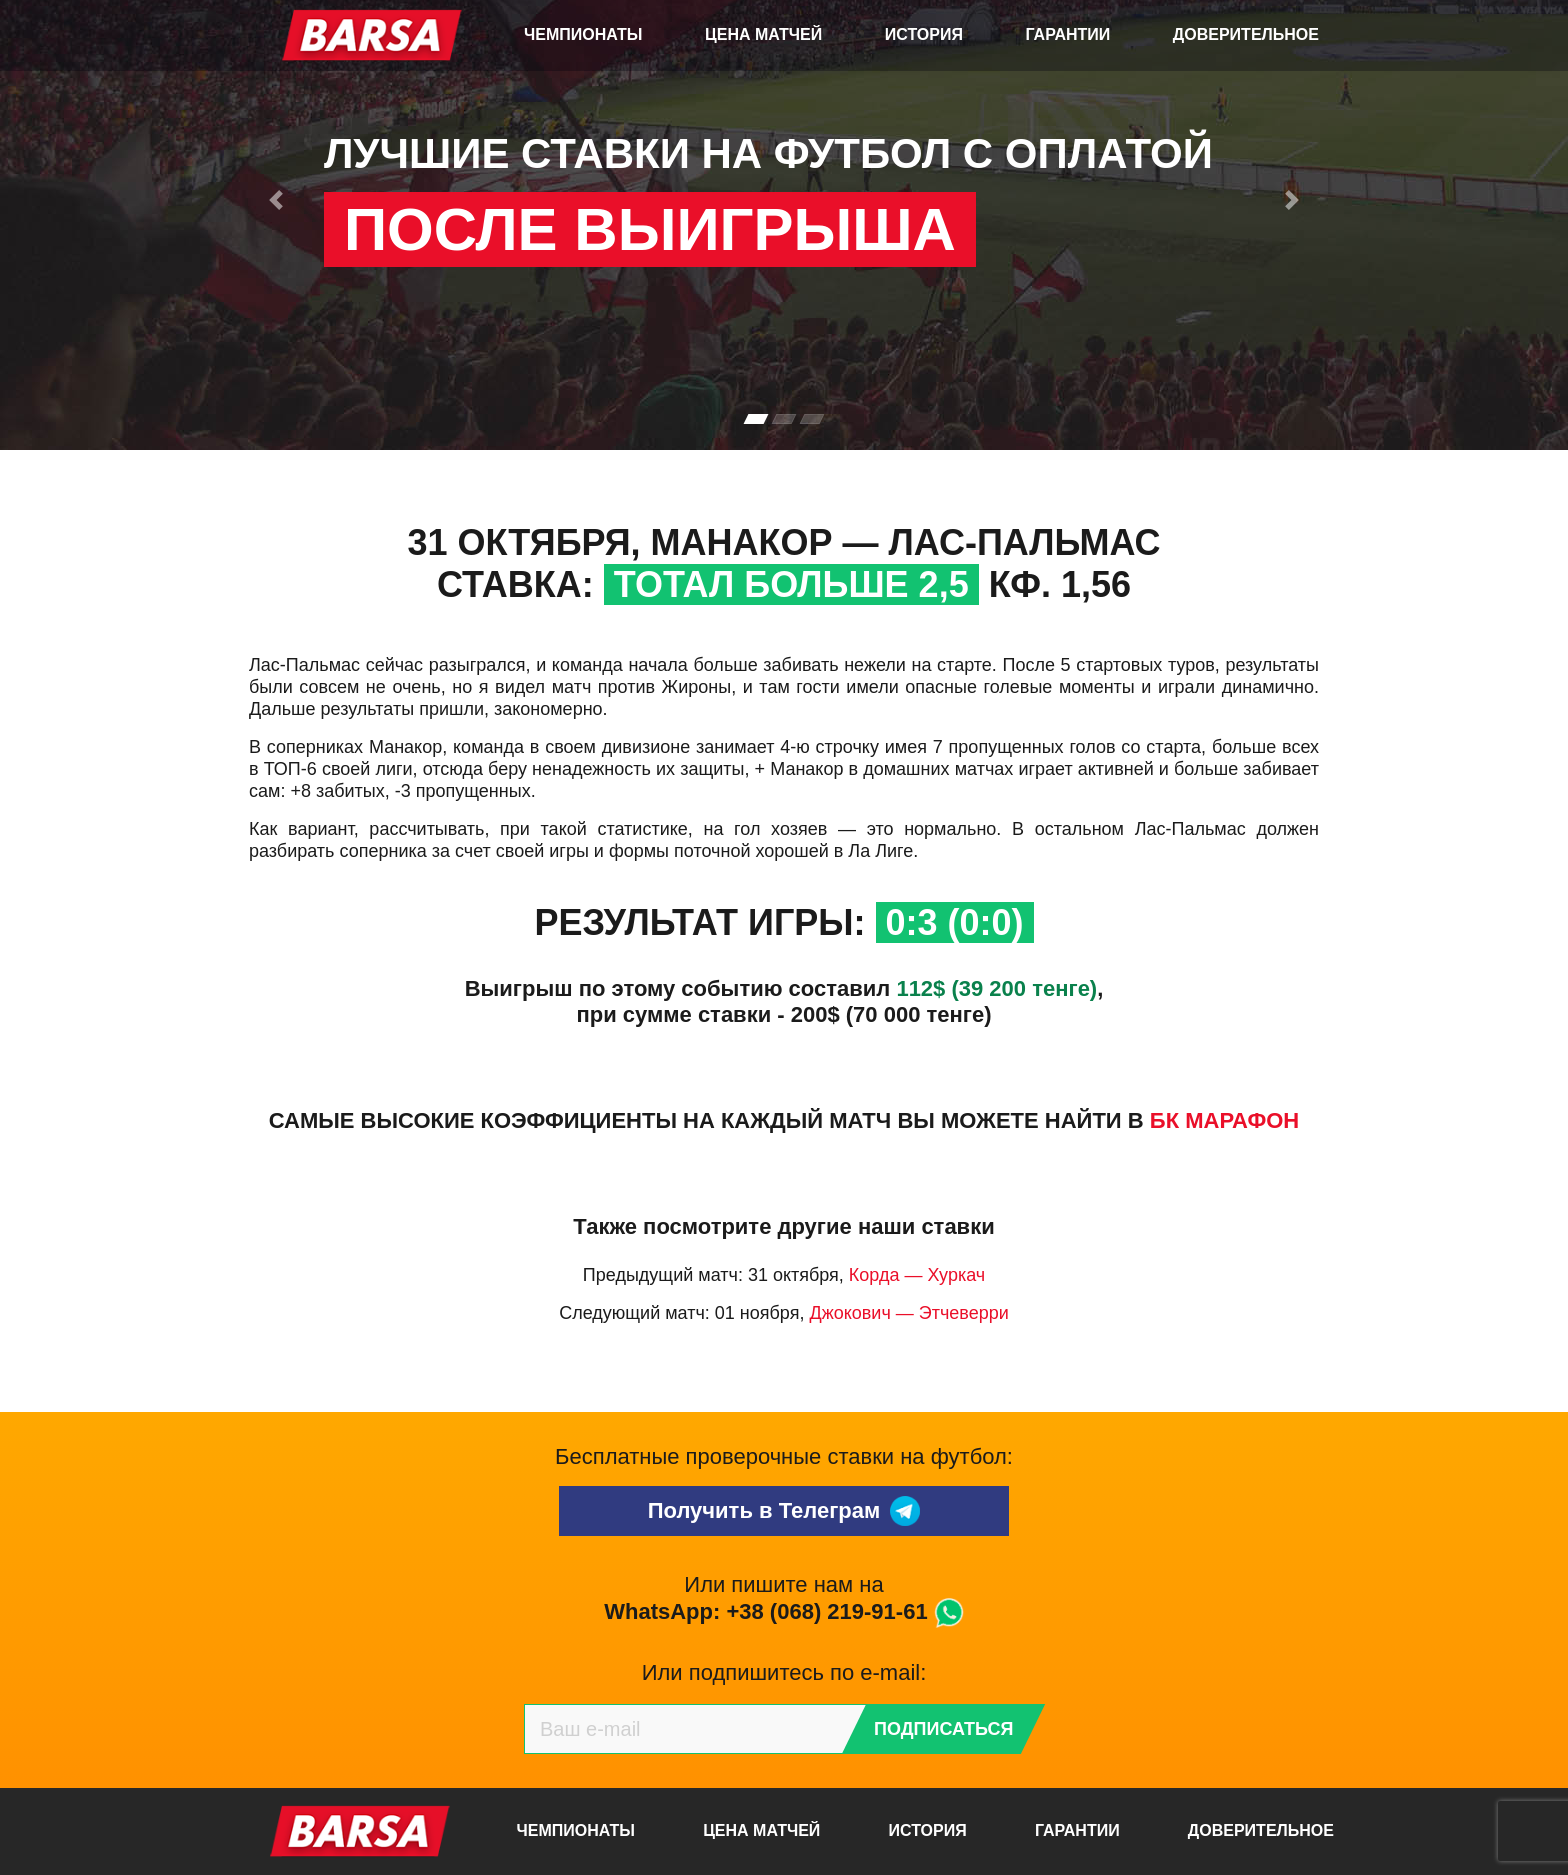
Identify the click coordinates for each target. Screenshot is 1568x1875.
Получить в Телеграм (784, 1511)
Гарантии (1068, 34)
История (924, 34)
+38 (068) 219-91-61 (826, 1611)
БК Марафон (1224, 1120)
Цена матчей (763, 34)
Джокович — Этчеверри (908, 1313)
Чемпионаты (583, 34)
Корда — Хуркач (917, 1275)
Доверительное (1246, 34)
